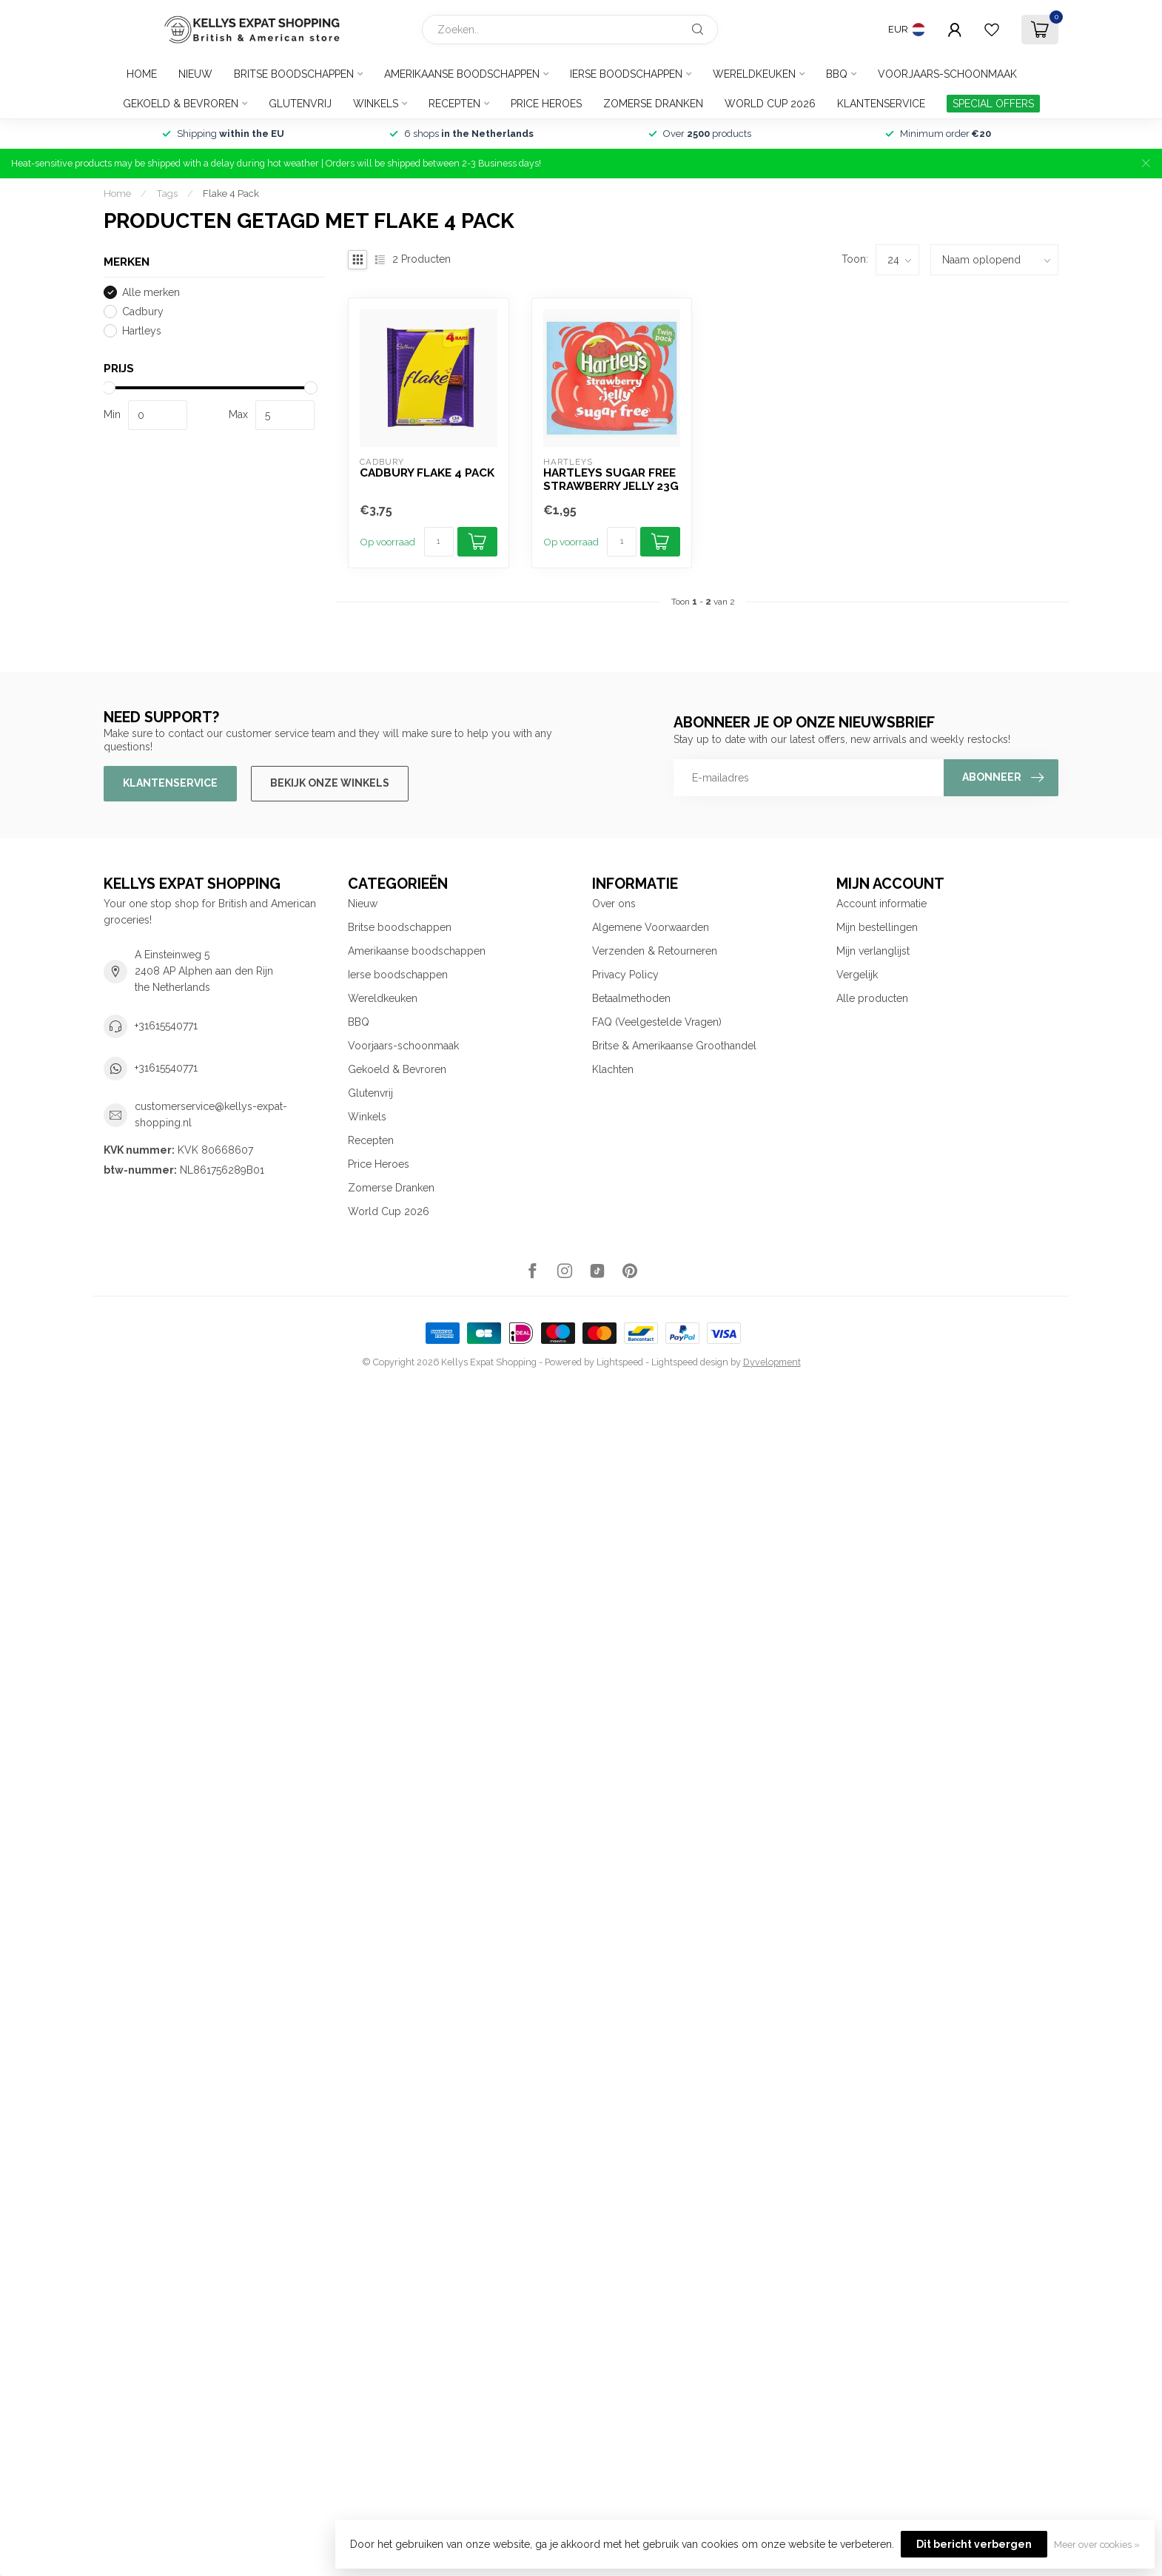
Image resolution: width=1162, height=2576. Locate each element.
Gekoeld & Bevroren (180, 104)
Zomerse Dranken (653, 104)
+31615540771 (166, 1026)
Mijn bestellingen (877, 927)
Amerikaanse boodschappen (462, 74)
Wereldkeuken (754, 74)
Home (142, 74)
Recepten (454, 104)
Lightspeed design (689, 1362)
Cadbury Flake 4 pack (427, 473)
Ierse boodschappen (626, 74)
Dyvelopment (772, 1362)
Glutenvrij (300, 104)
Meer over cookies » (1097, 2544)
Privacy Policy (625, 975)
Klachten (613, 1069)
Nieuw (195, 74)
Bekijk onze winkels (329, 783)
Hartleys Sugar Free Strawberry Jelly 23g (611, 479)
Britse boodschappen (294, 74)
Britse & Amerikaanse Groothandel (674, 1046)
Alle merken (151, 292)
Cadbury (143, 311)
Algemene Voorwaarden (650, 927)
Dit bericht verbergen (974, 2544)
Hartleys (141, 331)
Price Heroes (546, 104)
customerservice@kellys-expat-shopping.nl (211, 1114)
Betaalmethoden (631, 998)
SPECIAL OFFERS (993, 104)
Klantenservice (881, 104)
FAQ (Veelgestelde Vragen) (657, 1022)
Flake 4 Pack (231, 193)
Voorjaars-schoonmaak (947, 74)
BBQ (836, 74)
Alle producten (872, 998)
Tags (167, 193)
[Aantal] (439, 541)
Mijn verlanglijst (873, 951)
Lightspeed (620, 1362)
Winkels (375, 104)
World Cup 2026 (770, 104)
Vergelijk (857, 975)
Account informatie (881, 903)
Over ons (614, 903)
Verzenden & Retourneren (654, 951)
